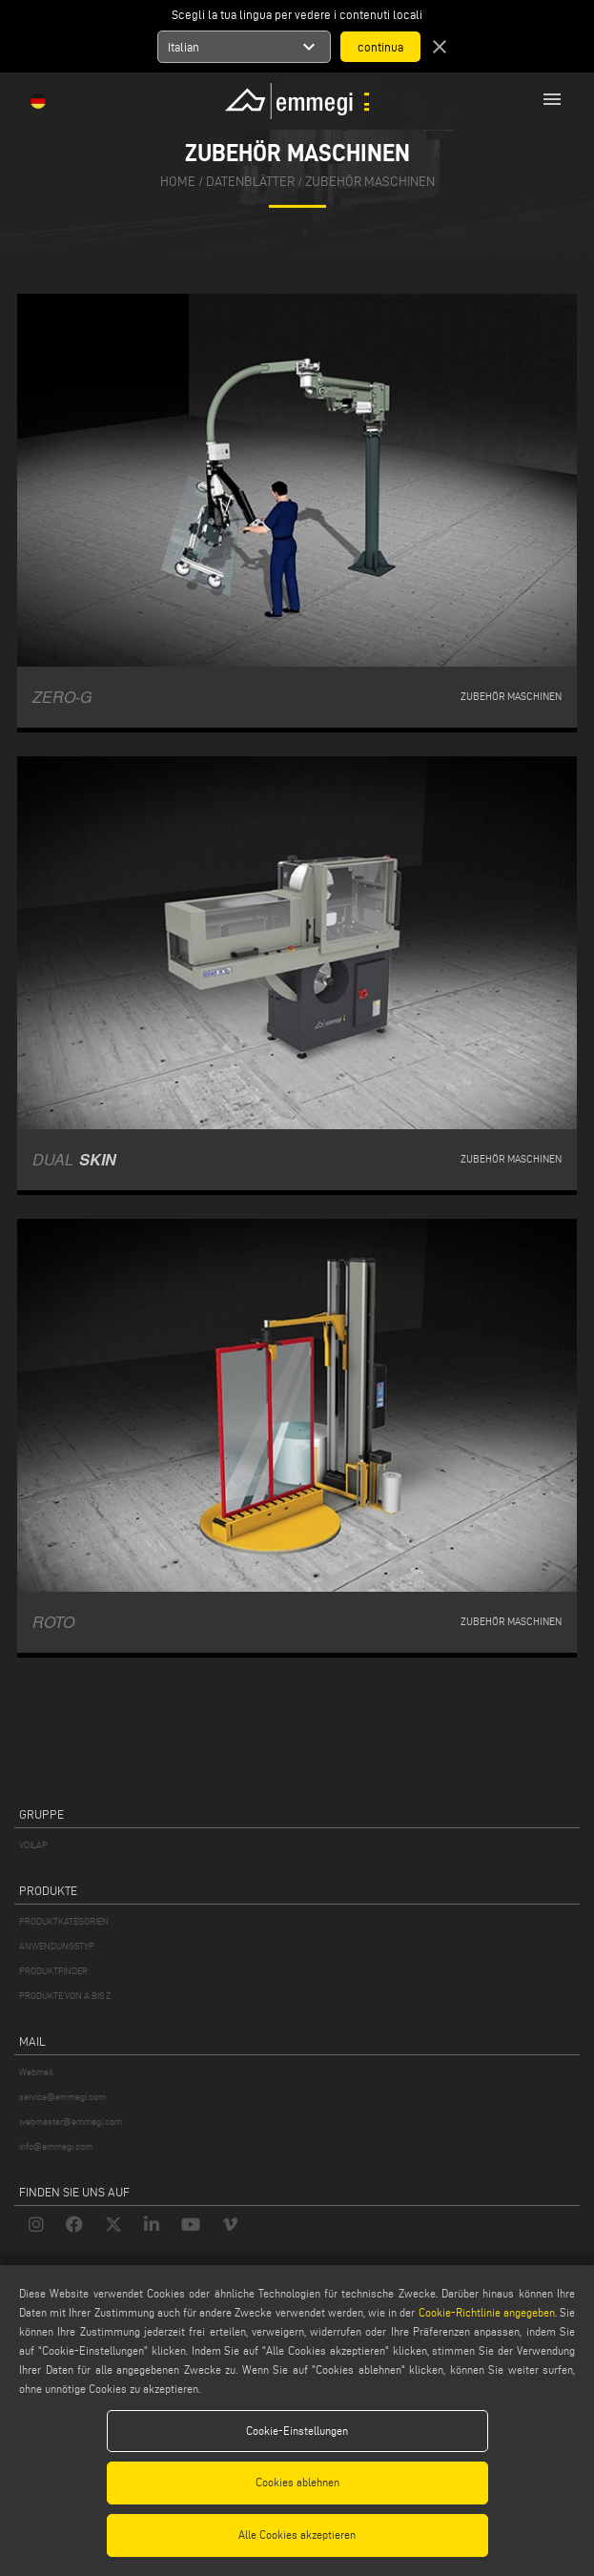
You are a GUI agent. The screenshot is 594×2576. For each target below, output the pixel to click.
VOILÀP (33, 1845)
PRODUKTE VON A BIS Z (65, 1995)
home (177, 182)
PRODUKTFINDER (53, 1971)
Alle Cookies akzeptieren (297, 2534)
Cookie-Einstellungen (297, 2430)
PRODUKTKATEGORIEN (64, 1921)
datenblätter (250, 182)
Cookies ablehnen (297, 2482)
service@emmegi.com (62, 2097)
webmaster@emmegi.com (70, 2121)
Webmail (36, 2072)
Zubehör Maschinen (370, 182)
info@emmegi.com (55, 2146)
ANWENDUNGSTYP (56, 1946)
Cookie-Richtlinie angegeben (487, 2312)
